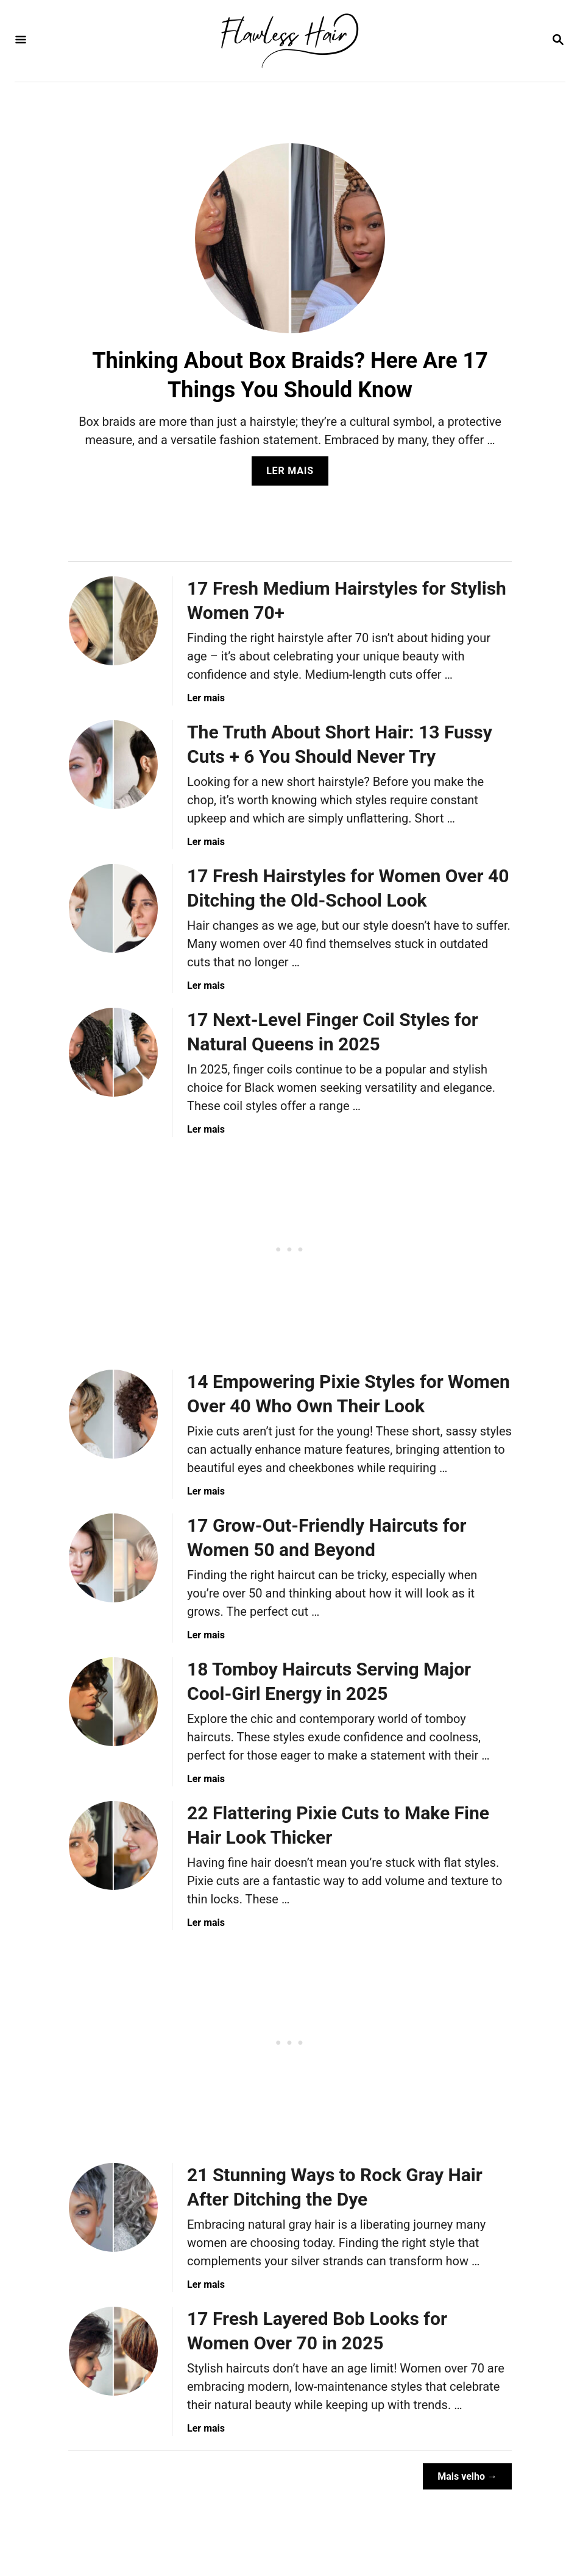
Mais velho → (467, 2476)
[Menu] (20, 40)
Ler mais (294, 474)
